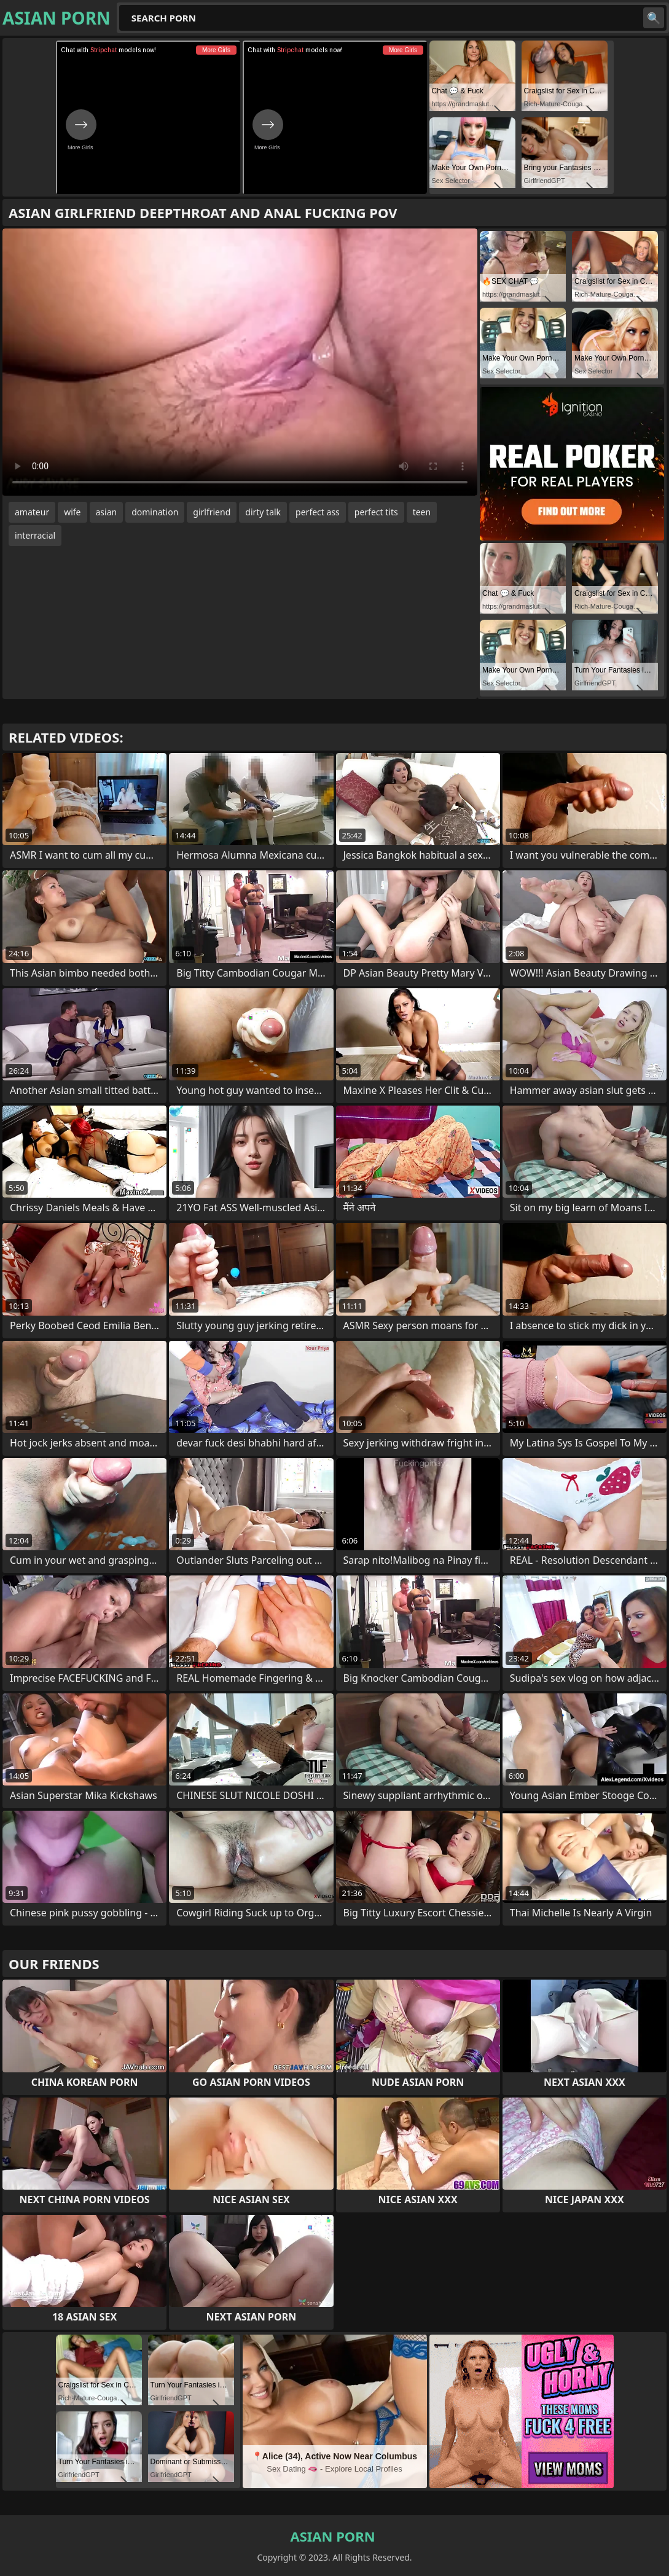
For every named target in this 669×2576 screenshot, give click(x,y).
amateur (32, 512)
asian (106, 512)
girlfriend (211, 512)
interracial (35, 535)
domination (154, 512)
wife (72, 512)
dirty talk (263, 512)
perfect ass (317, 512)
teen (422, 512)
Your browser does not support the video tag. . (239, 362)
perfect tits (376, 512)
